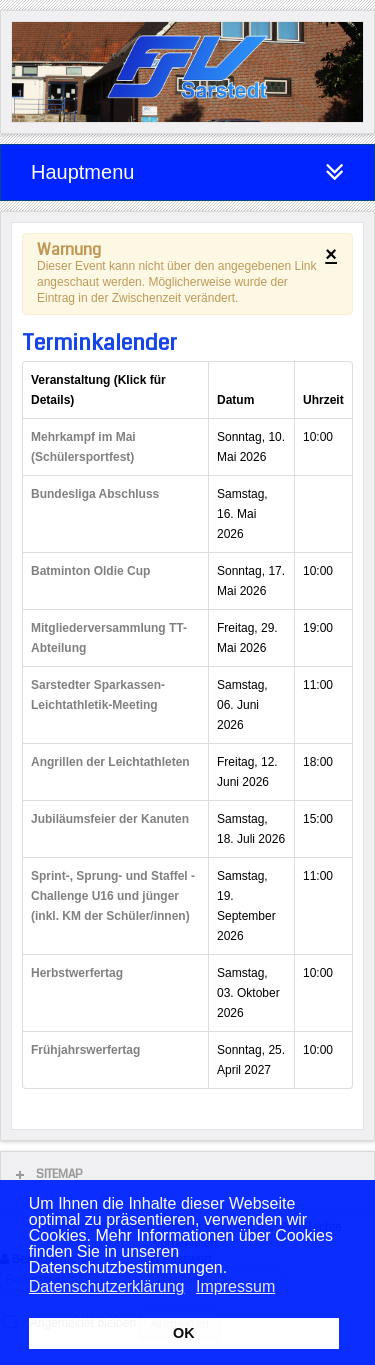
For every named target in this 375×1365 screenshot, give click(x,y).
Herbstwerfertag (77, 973)
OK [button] (184, 1333)
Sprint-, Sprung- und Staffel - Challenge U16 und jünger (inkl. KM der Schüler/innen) (113, 896)
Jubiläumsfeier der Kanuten (110, 819)
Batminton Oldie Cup (90, 571)
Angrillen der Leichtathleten (110, 762)
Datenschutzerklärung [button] (107, 1286)
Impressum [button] (235, 1286)
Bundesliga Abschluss (95, 494)
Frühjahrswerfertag (85, 1050)
